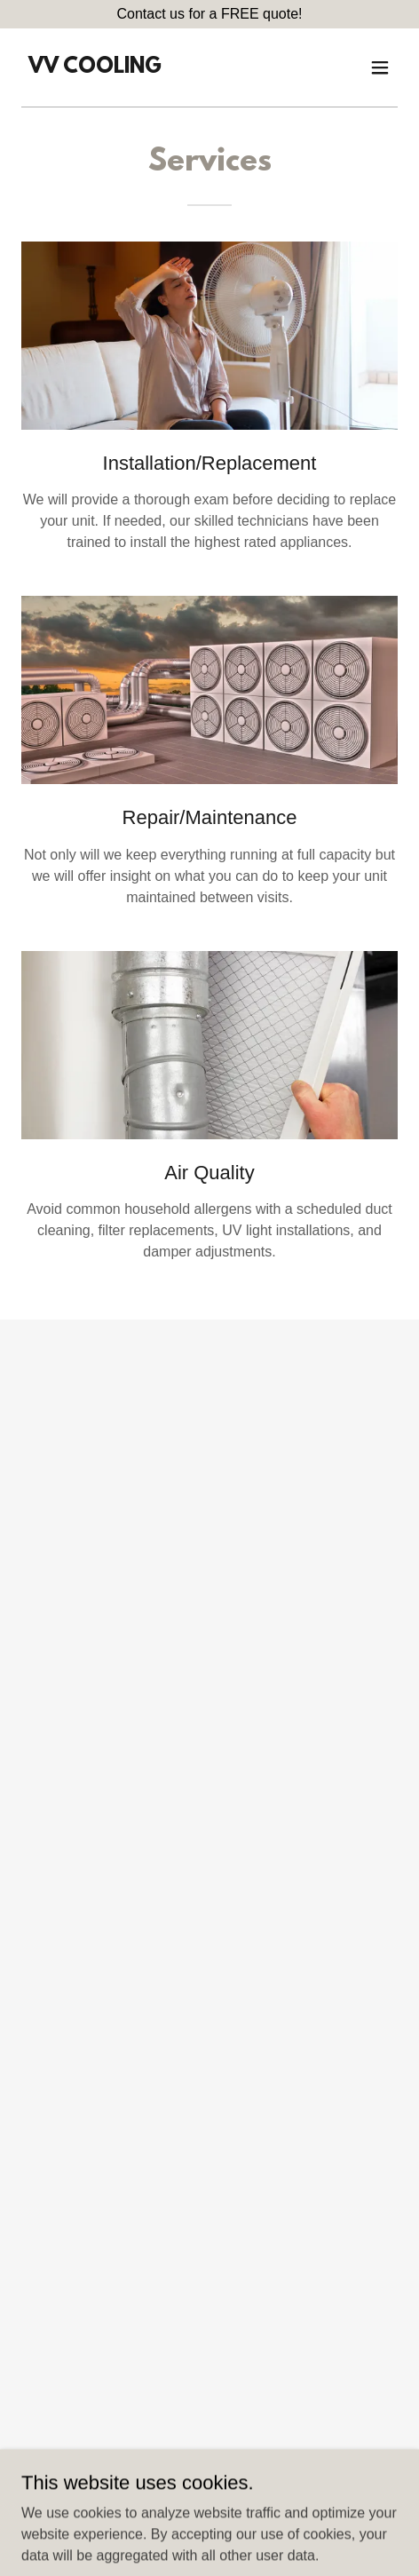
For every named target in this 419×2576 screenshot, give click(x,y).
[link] (95, 67)
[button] (380, 67)
